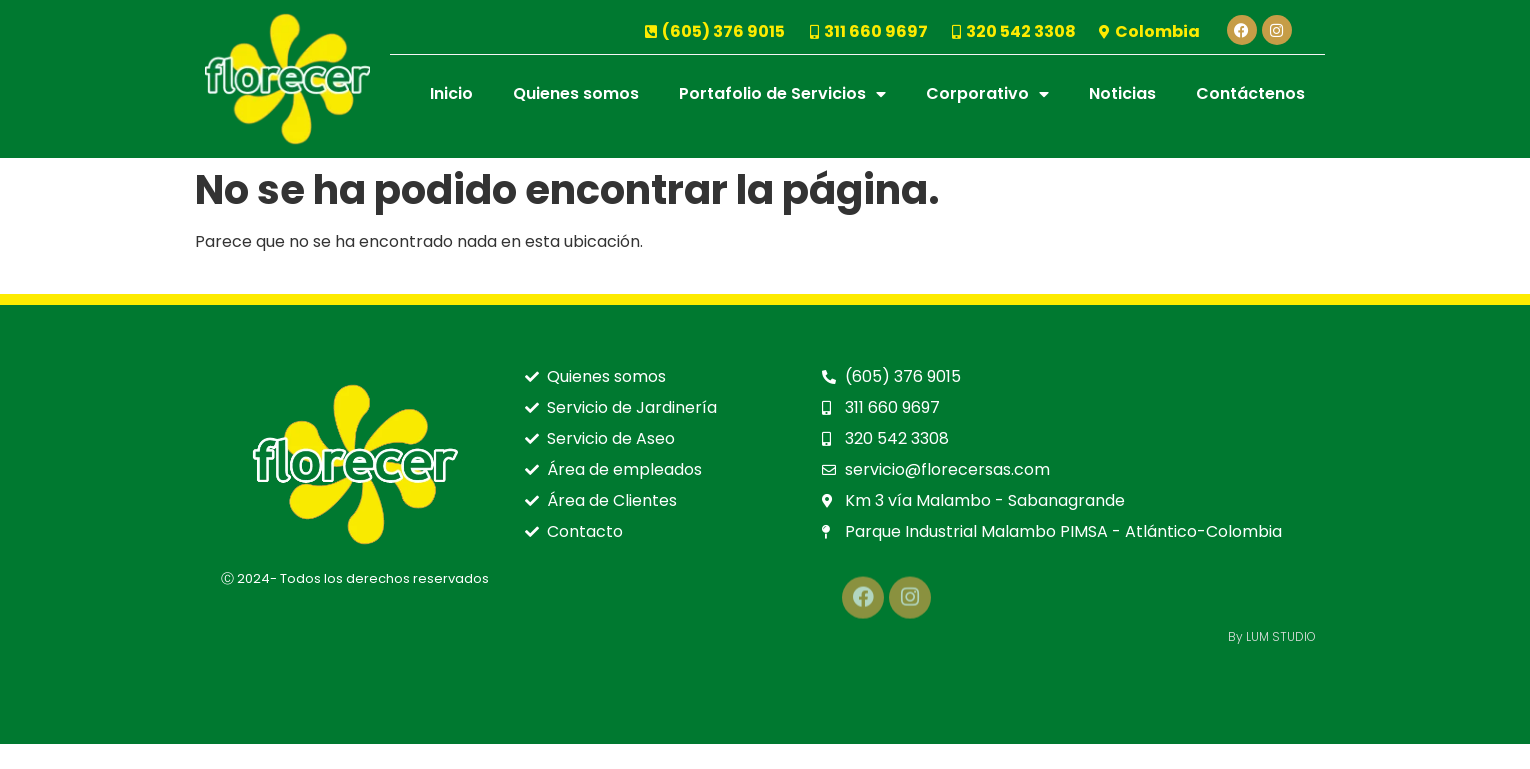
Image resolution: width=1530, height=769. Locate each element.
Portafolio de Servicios (782, 94)
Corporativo (987, 94)
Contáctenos (1250, 93)
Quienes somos (576, 93)
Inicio (451, 93)
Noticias (1122, 93)
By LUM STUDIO (1272, 636)
